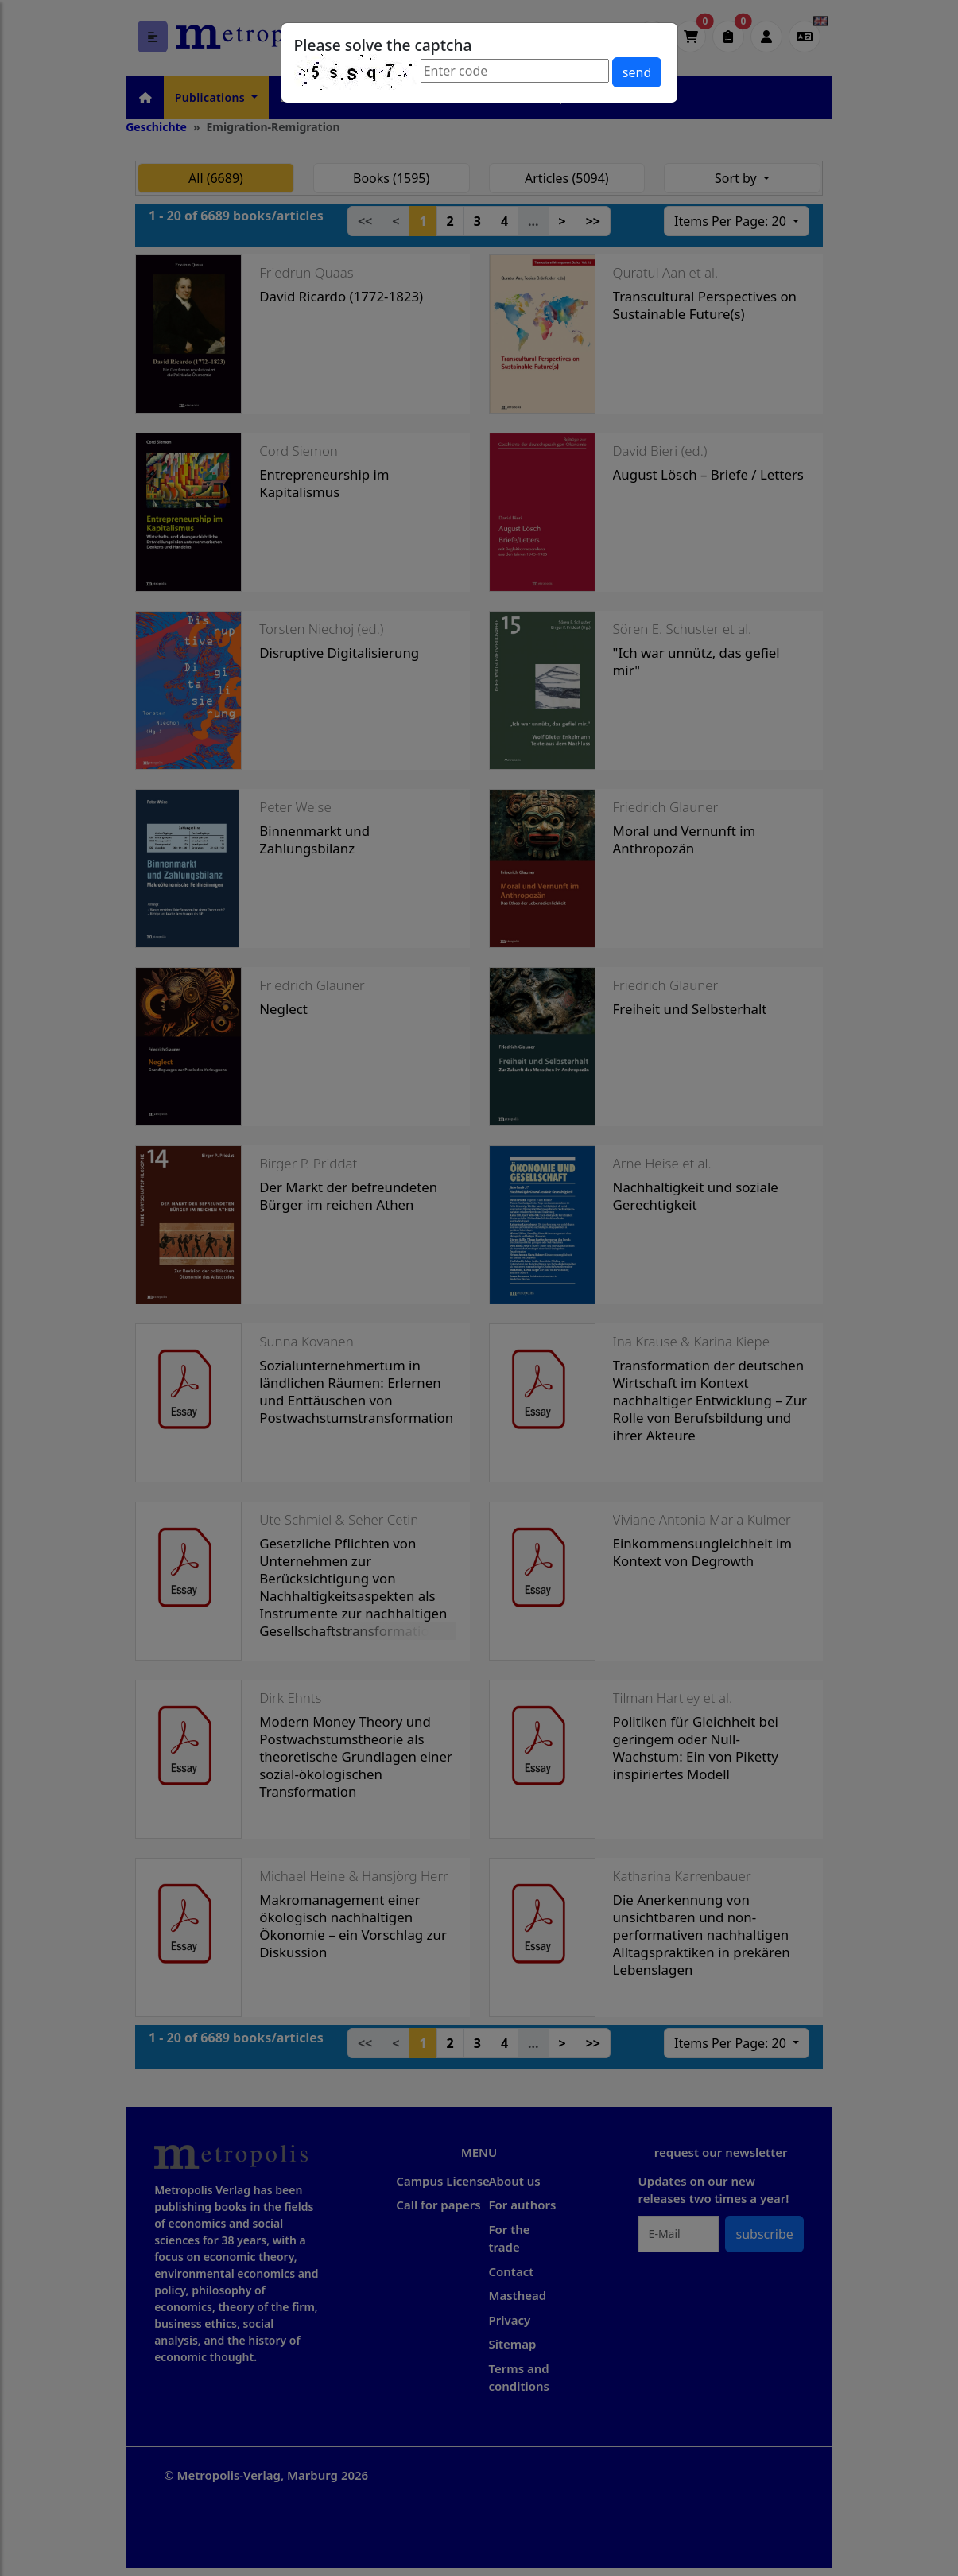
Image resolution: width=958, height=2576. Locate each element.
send (637, 72)
